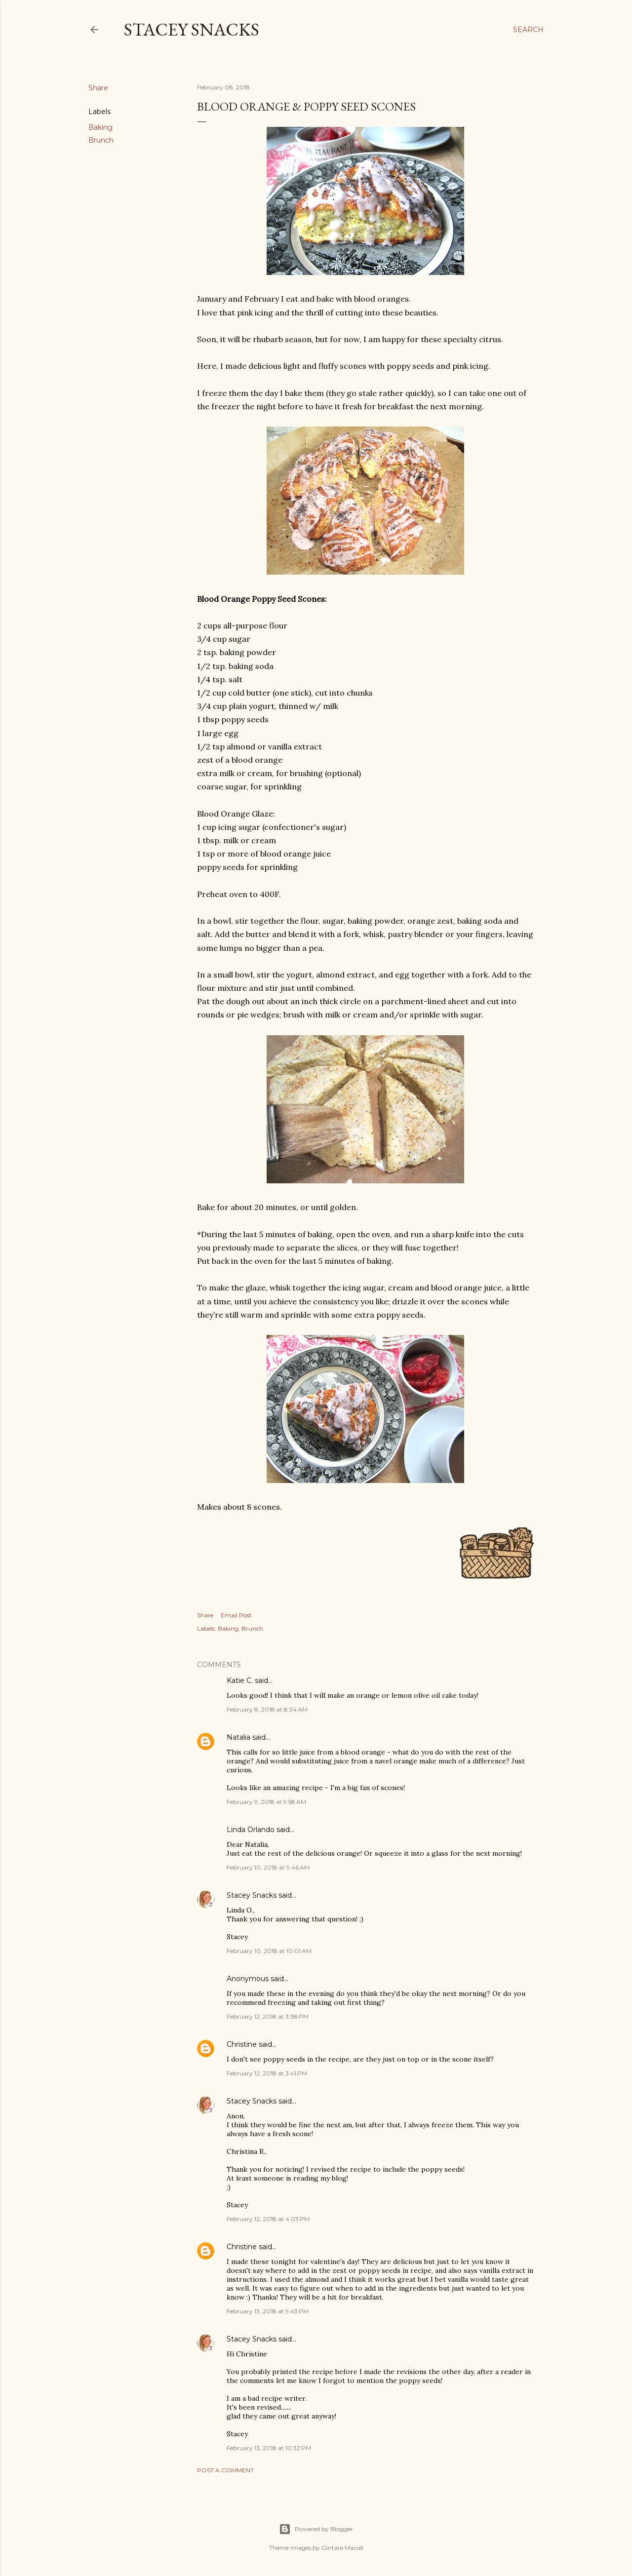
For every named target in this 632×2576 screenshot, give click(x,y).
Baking (100, 127)
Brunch (101, 140)
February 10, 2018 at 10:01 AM (269, 1950)
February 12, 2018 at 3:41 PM (267, 2073)
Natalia (238, 1737)
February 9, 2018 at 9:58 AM (266, 1801)
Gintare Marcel (342, 2547)
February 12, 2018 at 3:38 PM (268, 2016)
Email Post (236, 1615)
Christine (242, 2044)
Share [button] (98, 87)
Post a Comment (225, 2470)
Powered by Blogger (316, 2529)
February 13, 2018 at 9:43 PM (268, 2311)
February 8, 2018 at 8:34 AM (267, 1709)
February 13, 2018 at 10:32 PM (269, 2448)
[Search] (528, 29)
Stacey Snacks (191, 29)
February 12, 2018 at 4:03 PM (268, 2219)
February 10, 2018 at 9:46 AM (268, 1867)
